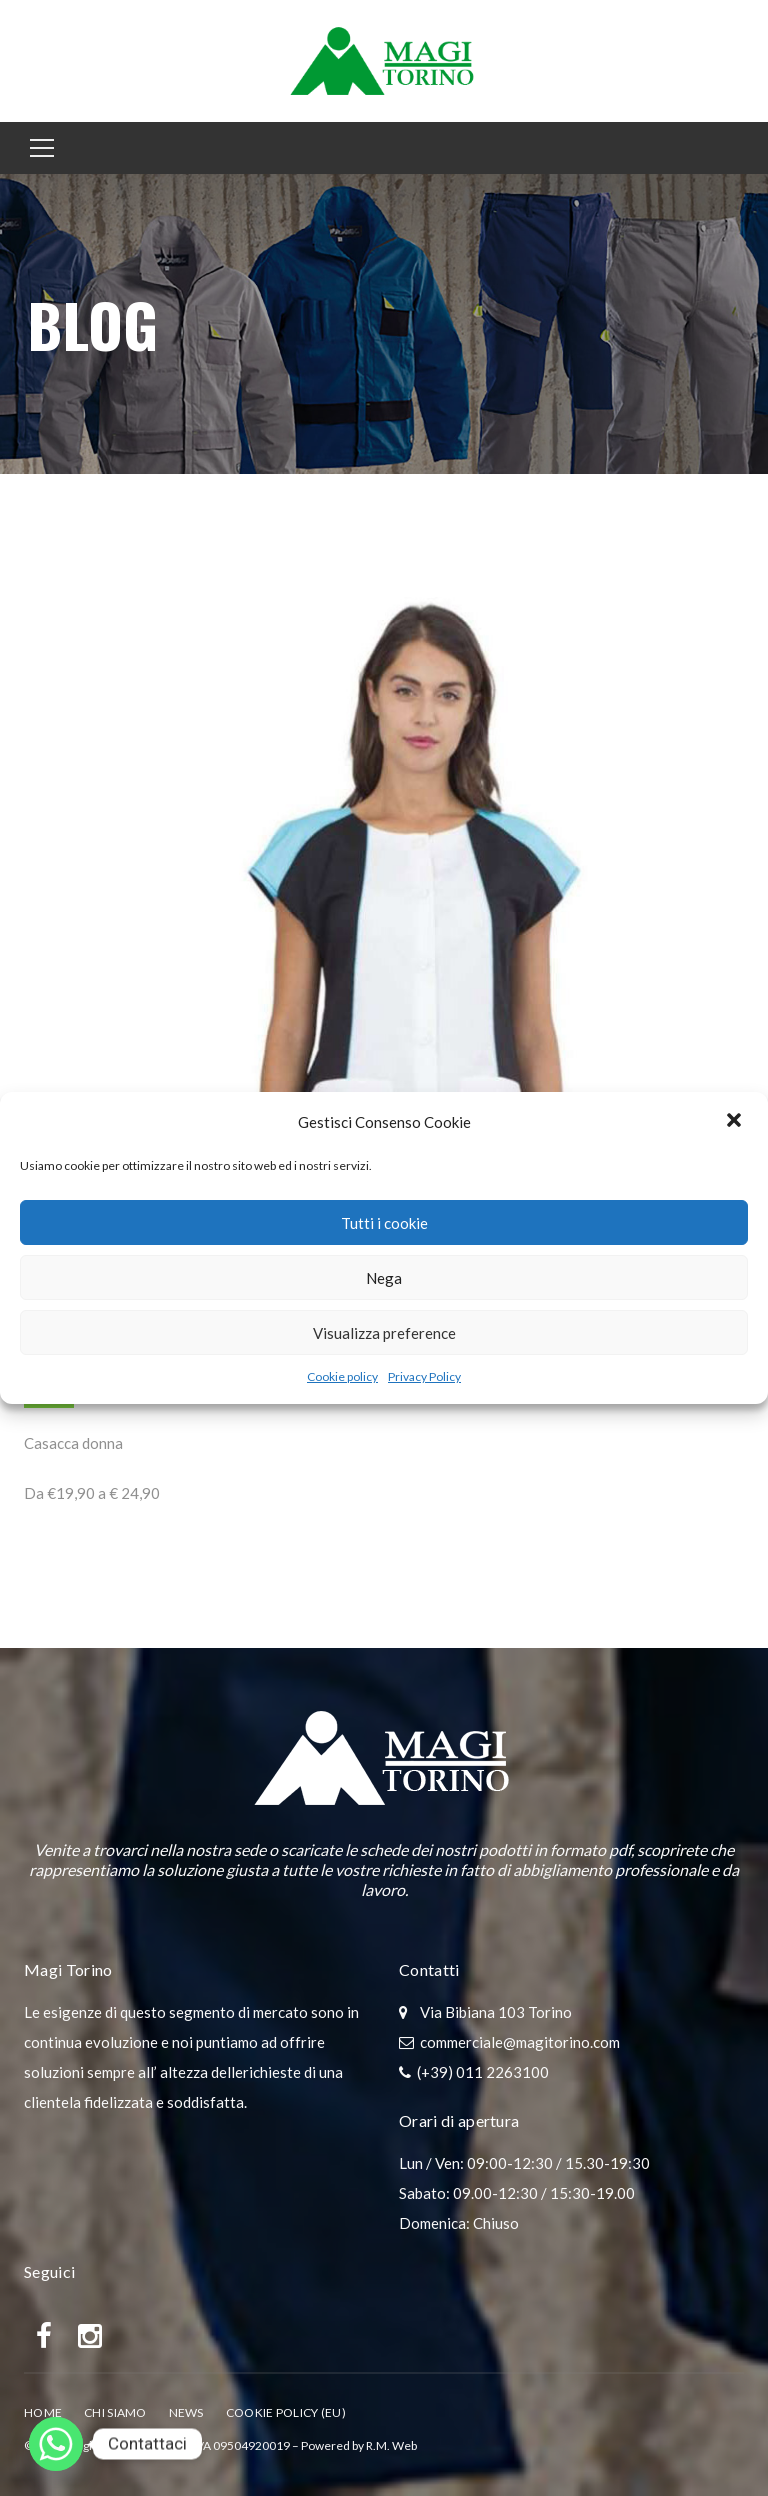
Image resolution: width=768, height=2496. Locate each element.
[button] (736, 1122)
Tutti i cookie (384, 1223)
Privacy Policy (424, 1376)
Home (43, 2412)
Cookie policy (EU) (286, 2412)
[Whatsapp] (56, 2444)
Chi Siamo (115, 2412)
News (186, 2412)
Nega (384, 1278)
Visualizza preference (384, 1333)
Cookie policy (342, 1376)
